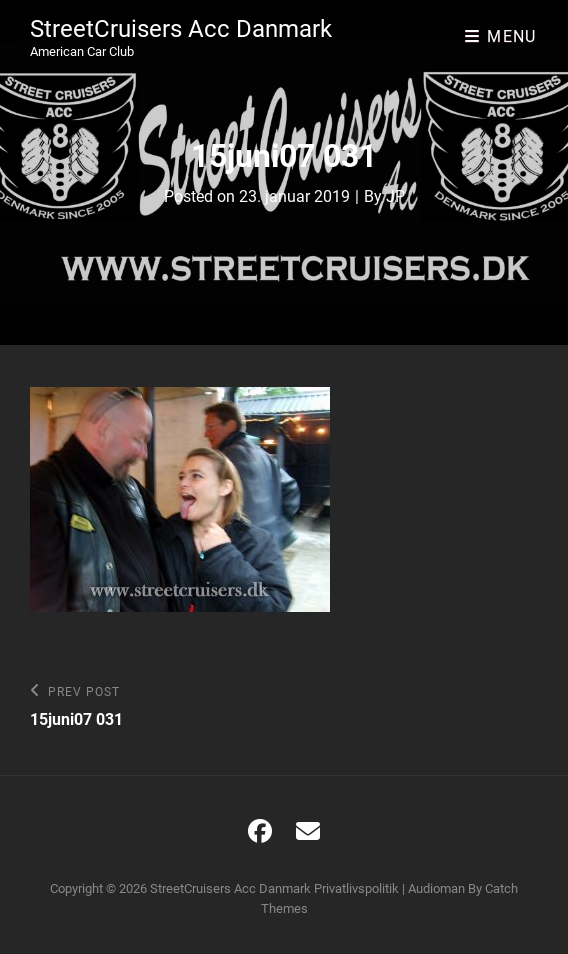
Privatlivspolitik (356, 888)
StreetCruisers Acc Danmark (181, 29)
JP (395, 196)
